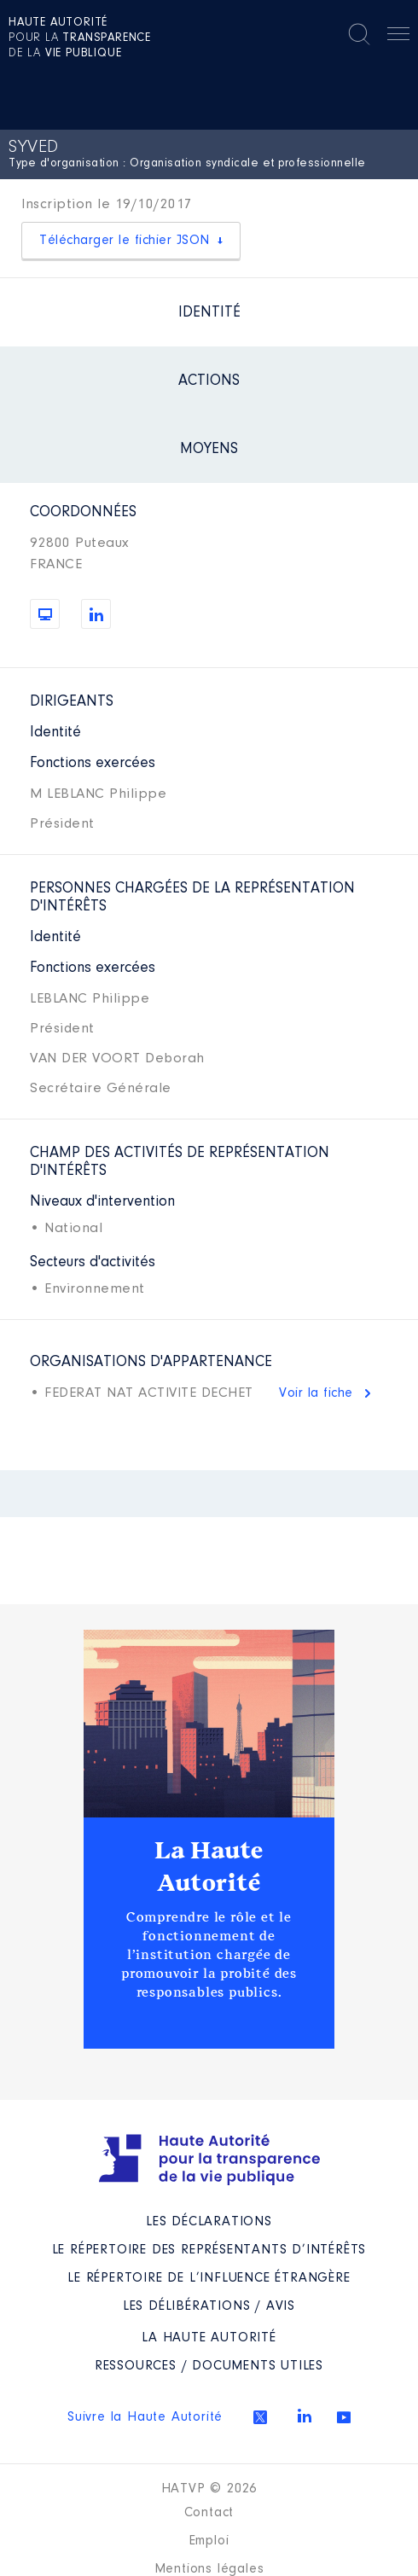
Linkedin (304, 2415)
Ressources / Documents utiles (209, 2366)
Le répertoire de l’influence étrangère (208, 2278)
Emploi (209, 2541)
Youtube (344, 2417)
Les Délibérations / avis (209, 2306)
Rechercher (359, 34)
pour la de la (80, 38)
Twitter (260, 2417)
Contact (209, 2513)
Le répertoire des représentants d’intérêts (209, 2250)
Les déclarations (209, 2222)
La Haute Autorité (209, 1867)
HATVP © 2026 (209, 2489)
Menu (398, 37)
